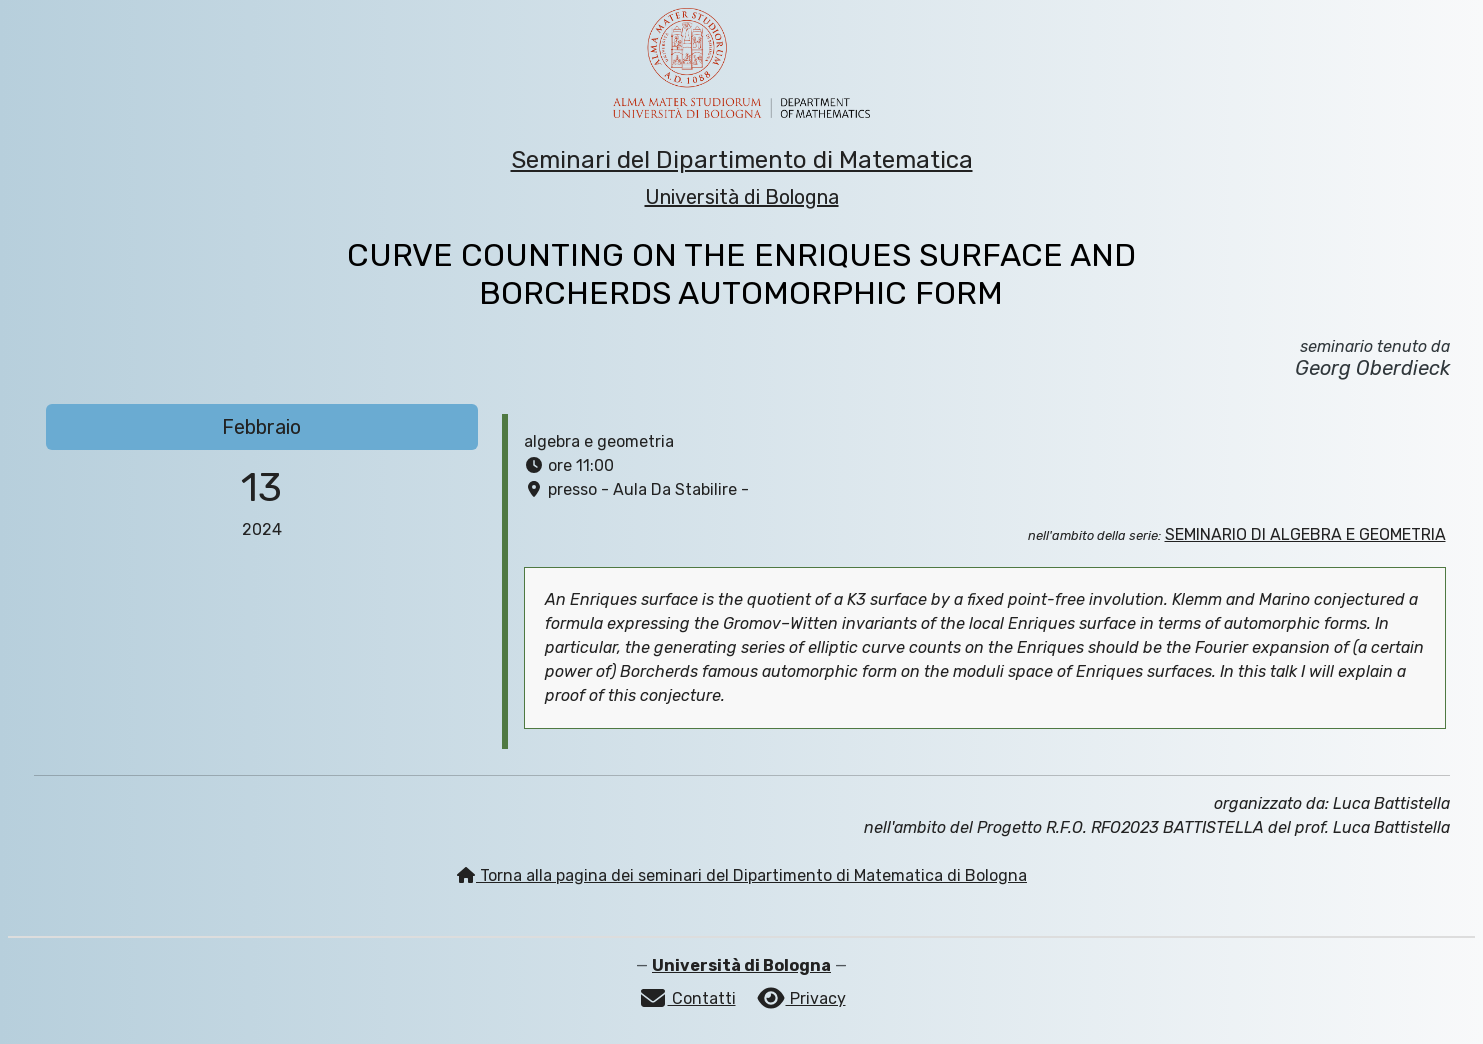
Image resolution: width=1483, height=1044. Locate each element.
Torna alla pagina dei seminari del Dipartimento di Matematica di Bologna (741, 875)
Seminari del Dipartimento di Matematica (742, 160)
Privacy (801, 998)
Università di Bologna (742, 197)
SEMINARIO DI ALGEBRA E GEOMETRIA (1305, 534)
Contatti (687, 998)
